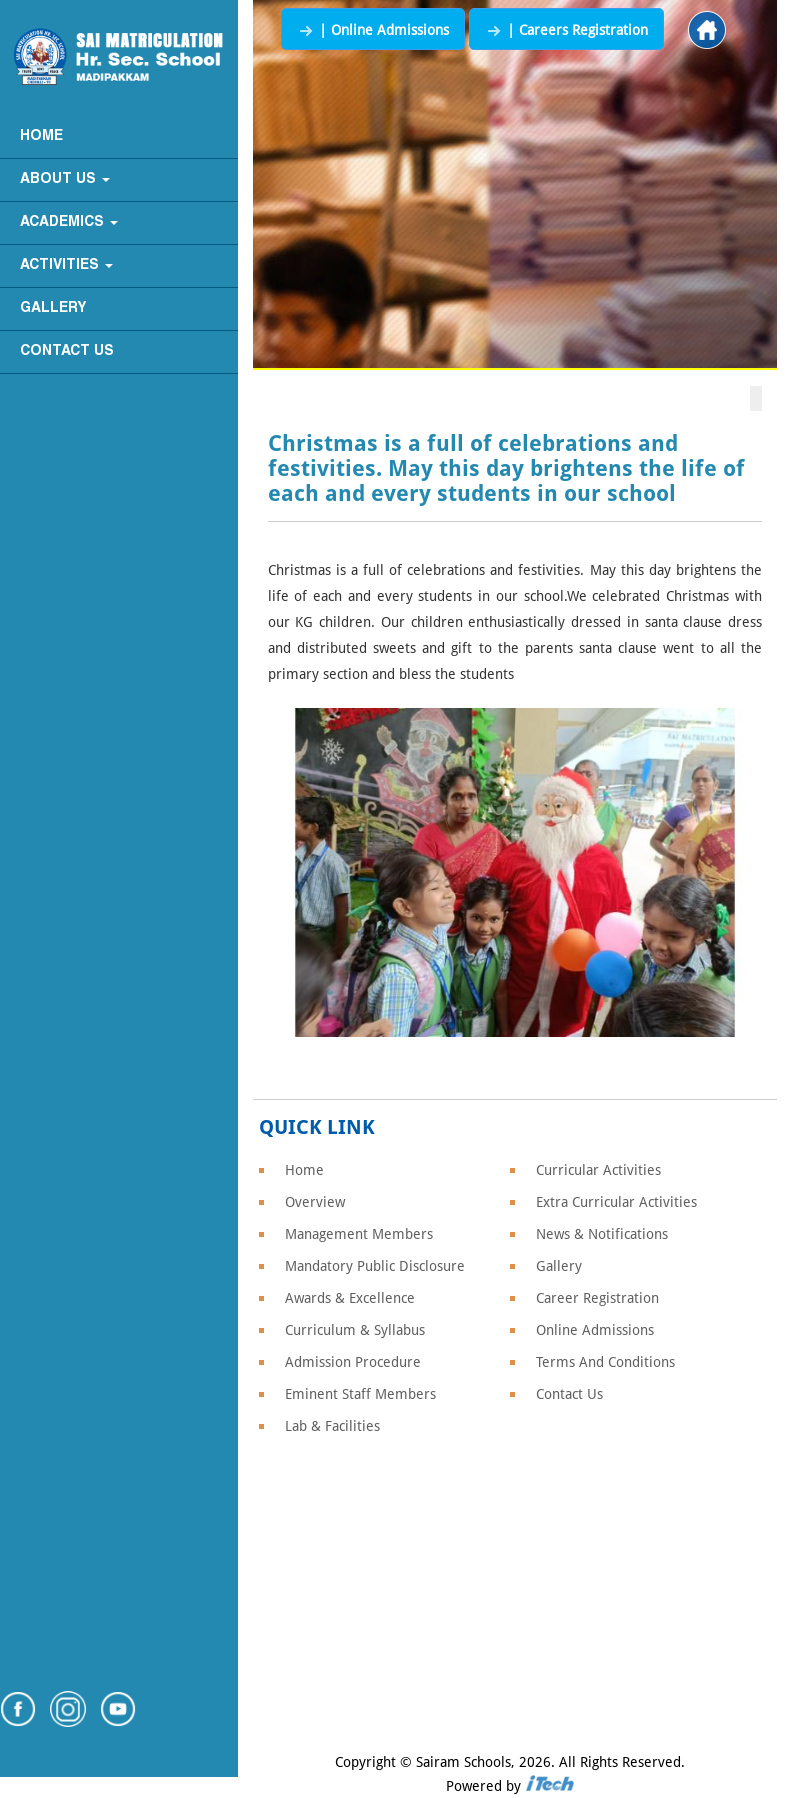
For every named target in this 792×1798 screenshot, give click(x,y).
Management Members (359, 1234)
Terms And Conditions (605, 1362)
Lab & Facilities (332, 1426)
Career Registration (597, 1298)
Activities (66, 265)
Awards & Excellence (350, 1298)
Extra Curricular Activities (616, 1202)
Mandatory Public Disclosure (375, 1266)
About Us (65, 179)
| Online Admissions (373, 30)
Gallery (53, 308)
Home (41, 136)
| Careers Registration (566, 30)
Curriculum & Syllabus (355, 1330)
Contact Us (67, 351)
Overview (315, 1202)
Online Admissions (595, 1330)
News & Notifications (602, 1234)
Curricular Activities (598, 1170)
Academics (69, 222)
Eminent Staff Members (360, 1394)
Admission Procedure (353, 1362)
